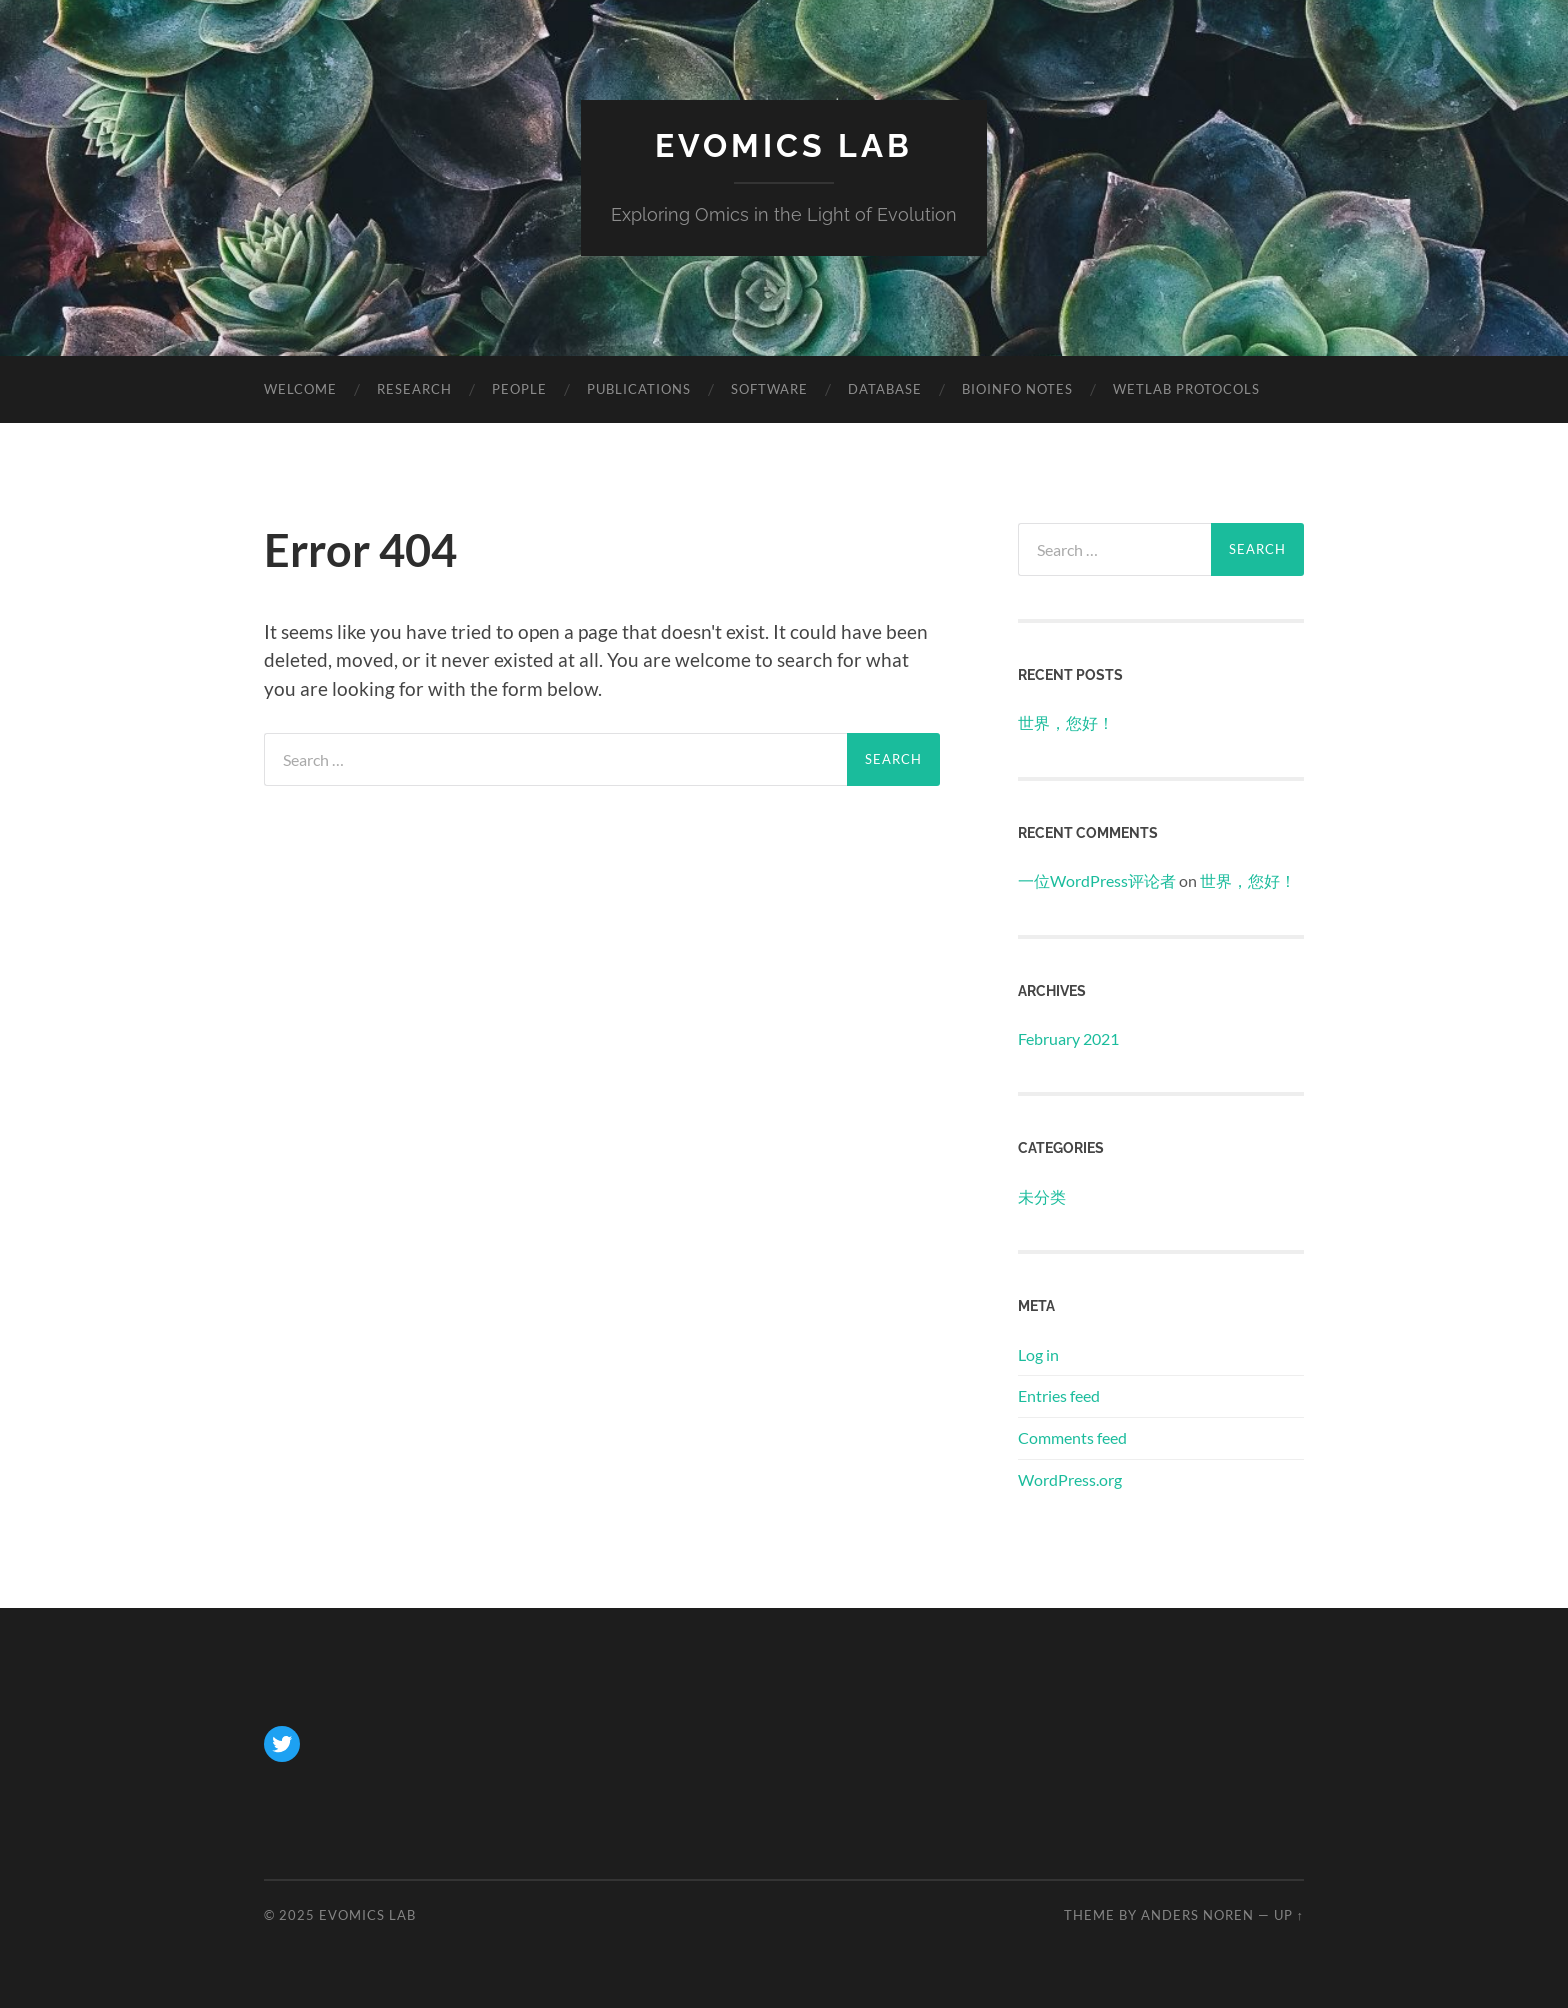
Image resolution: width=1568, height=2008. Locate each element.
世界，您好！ (1066, 722)
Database (885, 389)
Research (414, 389)
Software (769, 389)
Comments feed (1072, 1437)
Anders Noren (1197, 1915)
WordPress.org (1070, 1479)
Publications (639, 389)
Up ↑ (1289, 1915)
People (519, 389)
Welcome (300, 389)
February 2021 (1068, 1038)
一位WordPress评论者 (1097, 880)
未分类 (1042, 1196)
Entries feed (1059, 1395)
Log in (1038, 1354)
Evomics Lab (784, 145)
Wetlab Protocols (1186, 389)
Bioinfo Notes (1017, 389)
